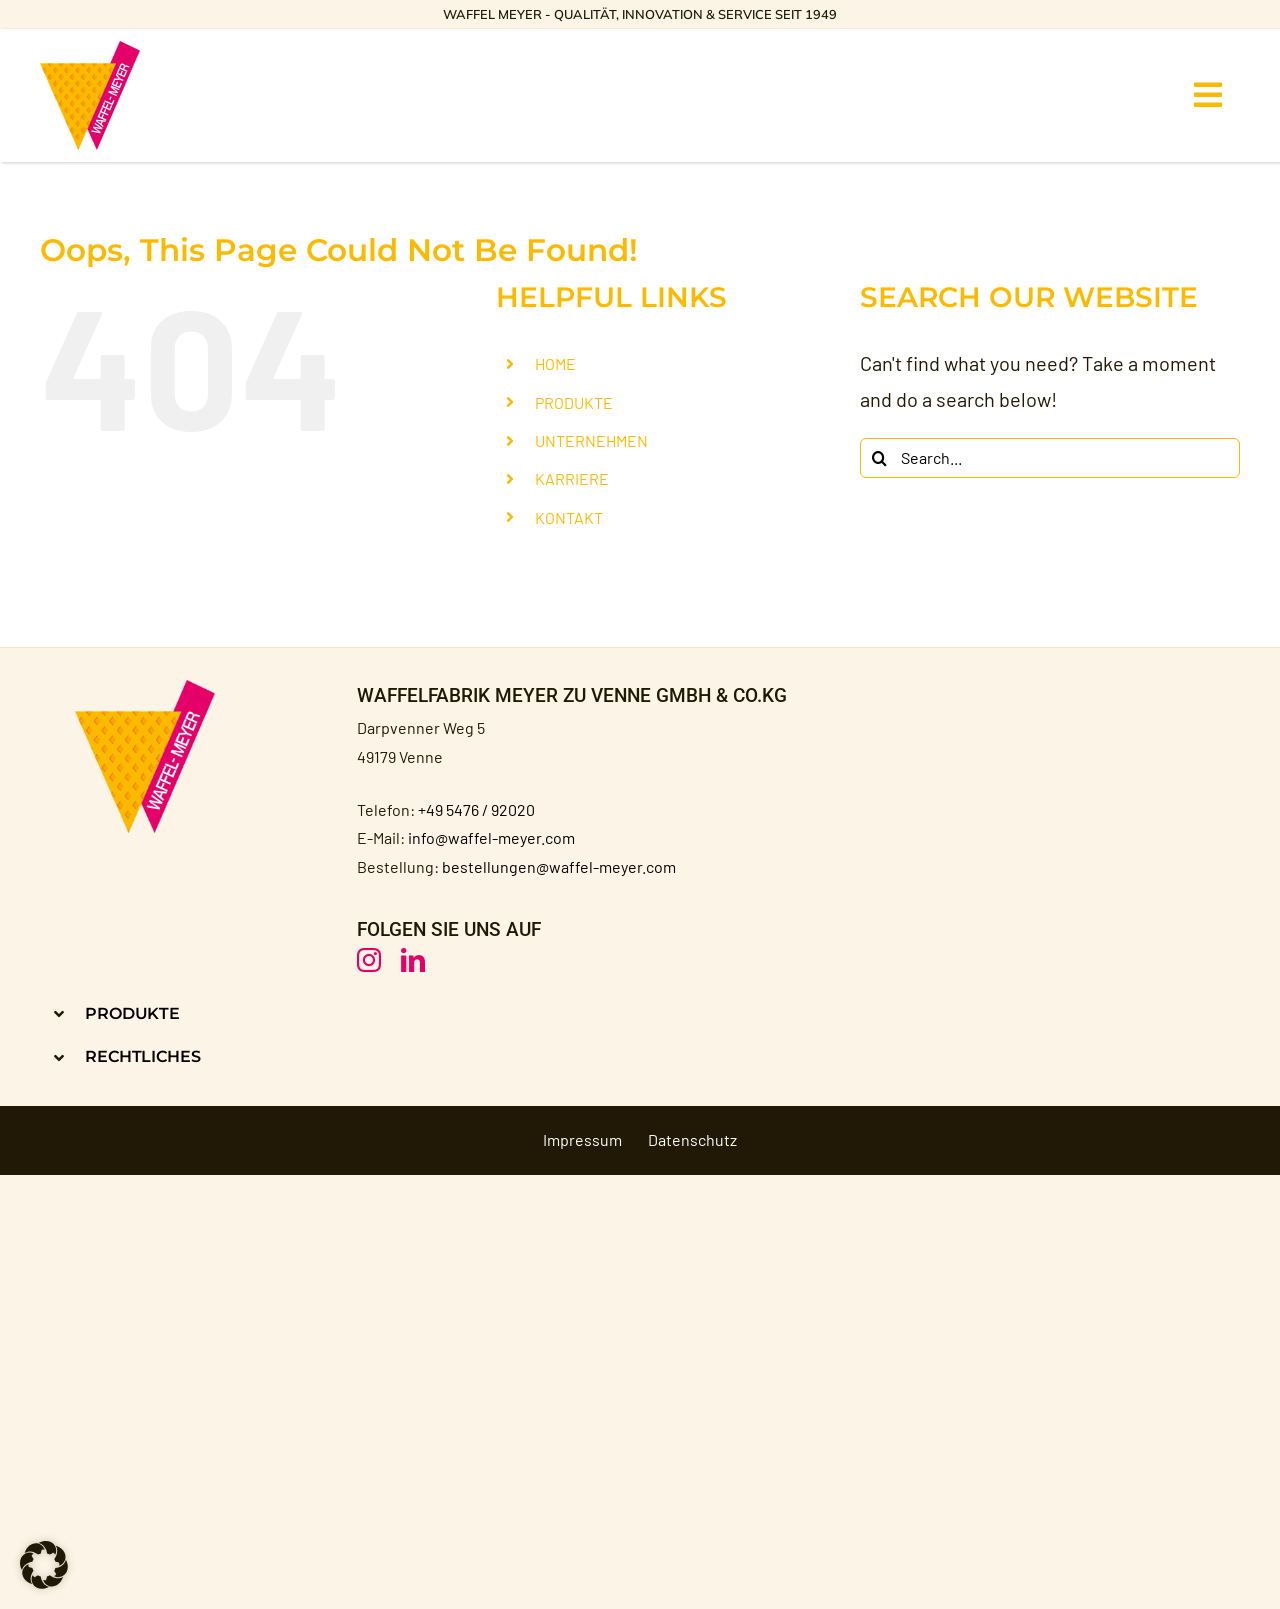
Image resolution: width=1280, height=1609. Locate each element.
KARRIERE (572, 478)
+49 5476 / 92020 (476, 809)
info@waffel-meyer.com (491, 837)
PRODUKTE (574, 402)
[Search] (880, 458)
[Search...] (1050, 458)
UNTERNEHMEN (591, 440)
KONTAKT (569, 517)
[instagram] (369, 960)
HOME (555, 363)
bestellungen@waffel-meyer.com (559, 866)
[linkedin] (413, 960)
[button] (333, 1013)
